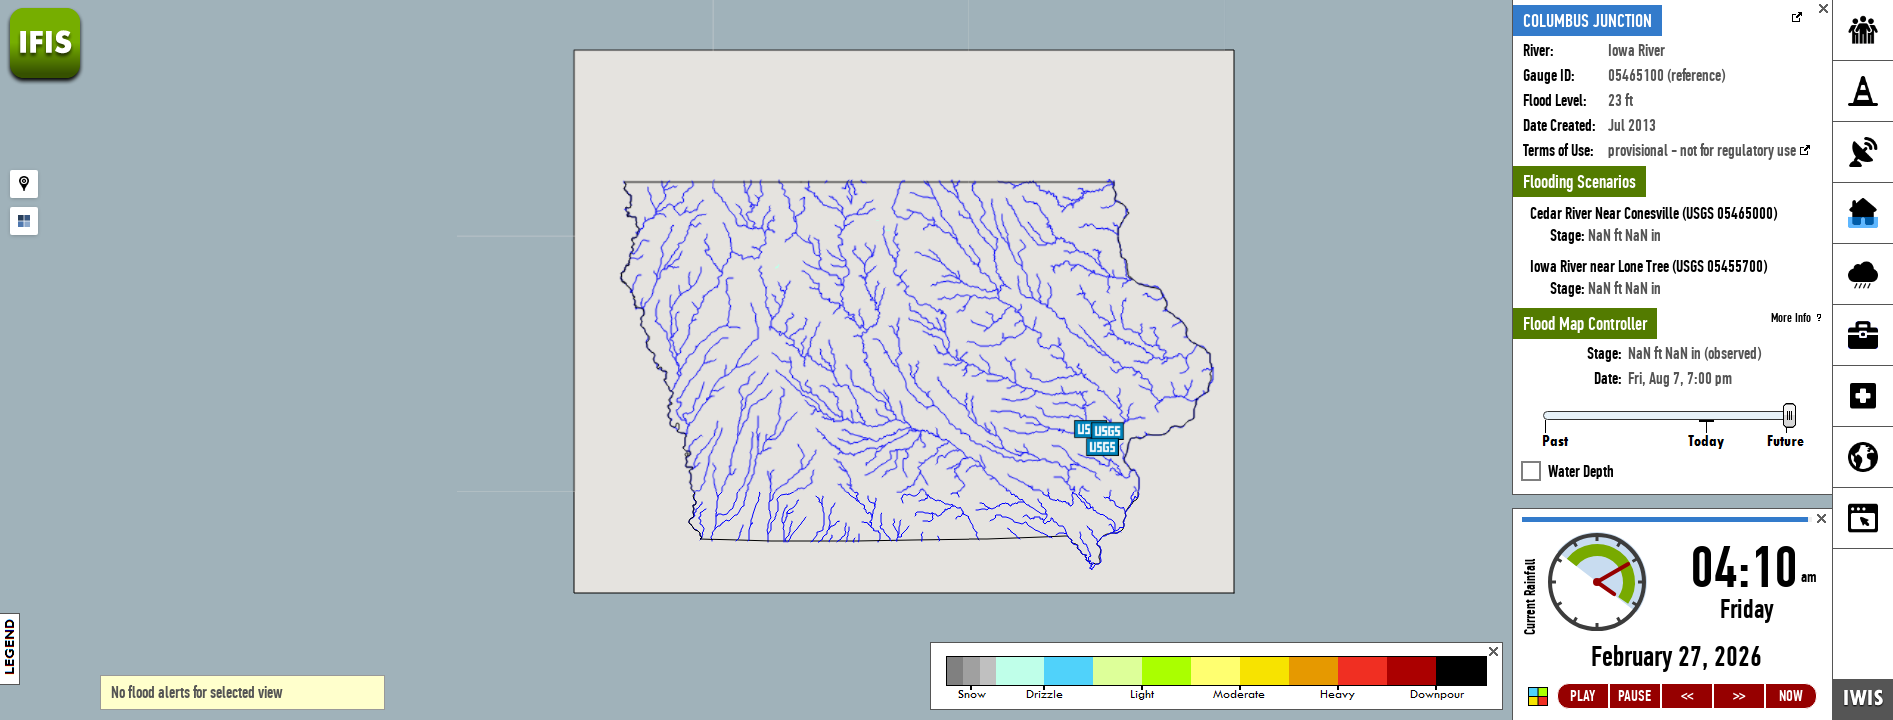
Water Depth (1581, 435)
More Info (1796, 281)
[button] (1102, 447)
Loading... (1672, 614)
